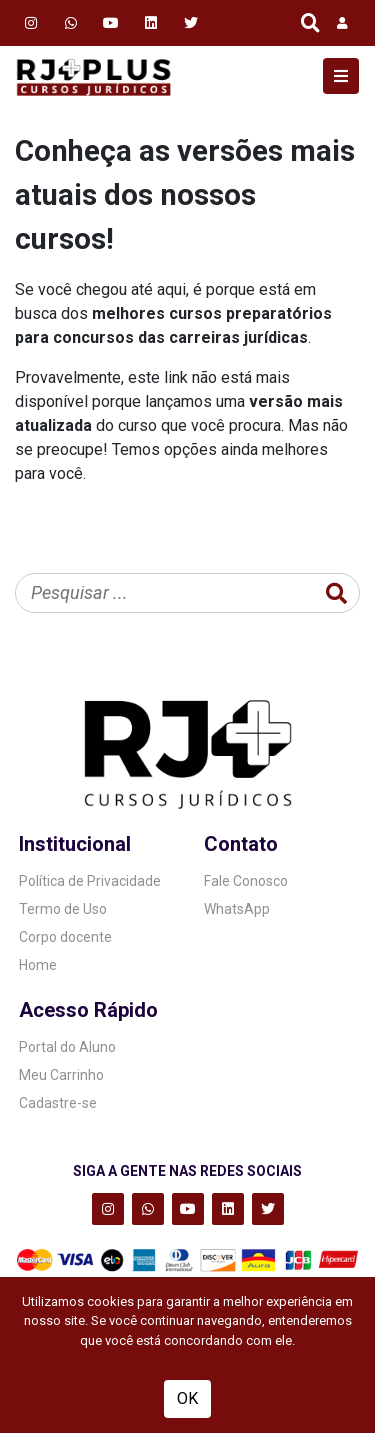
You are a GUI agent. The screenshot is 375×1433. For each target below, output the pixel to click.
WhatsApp (237, 909)
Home (38, 965)
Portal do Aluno (67, 1047)
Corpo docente (65, 937)
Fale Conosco (246, 881)
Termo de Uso (63, 909)
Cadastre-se (58, 1103)
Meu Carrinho (61, 1075)
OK (187, 1398)
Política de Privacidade (90, 881)
